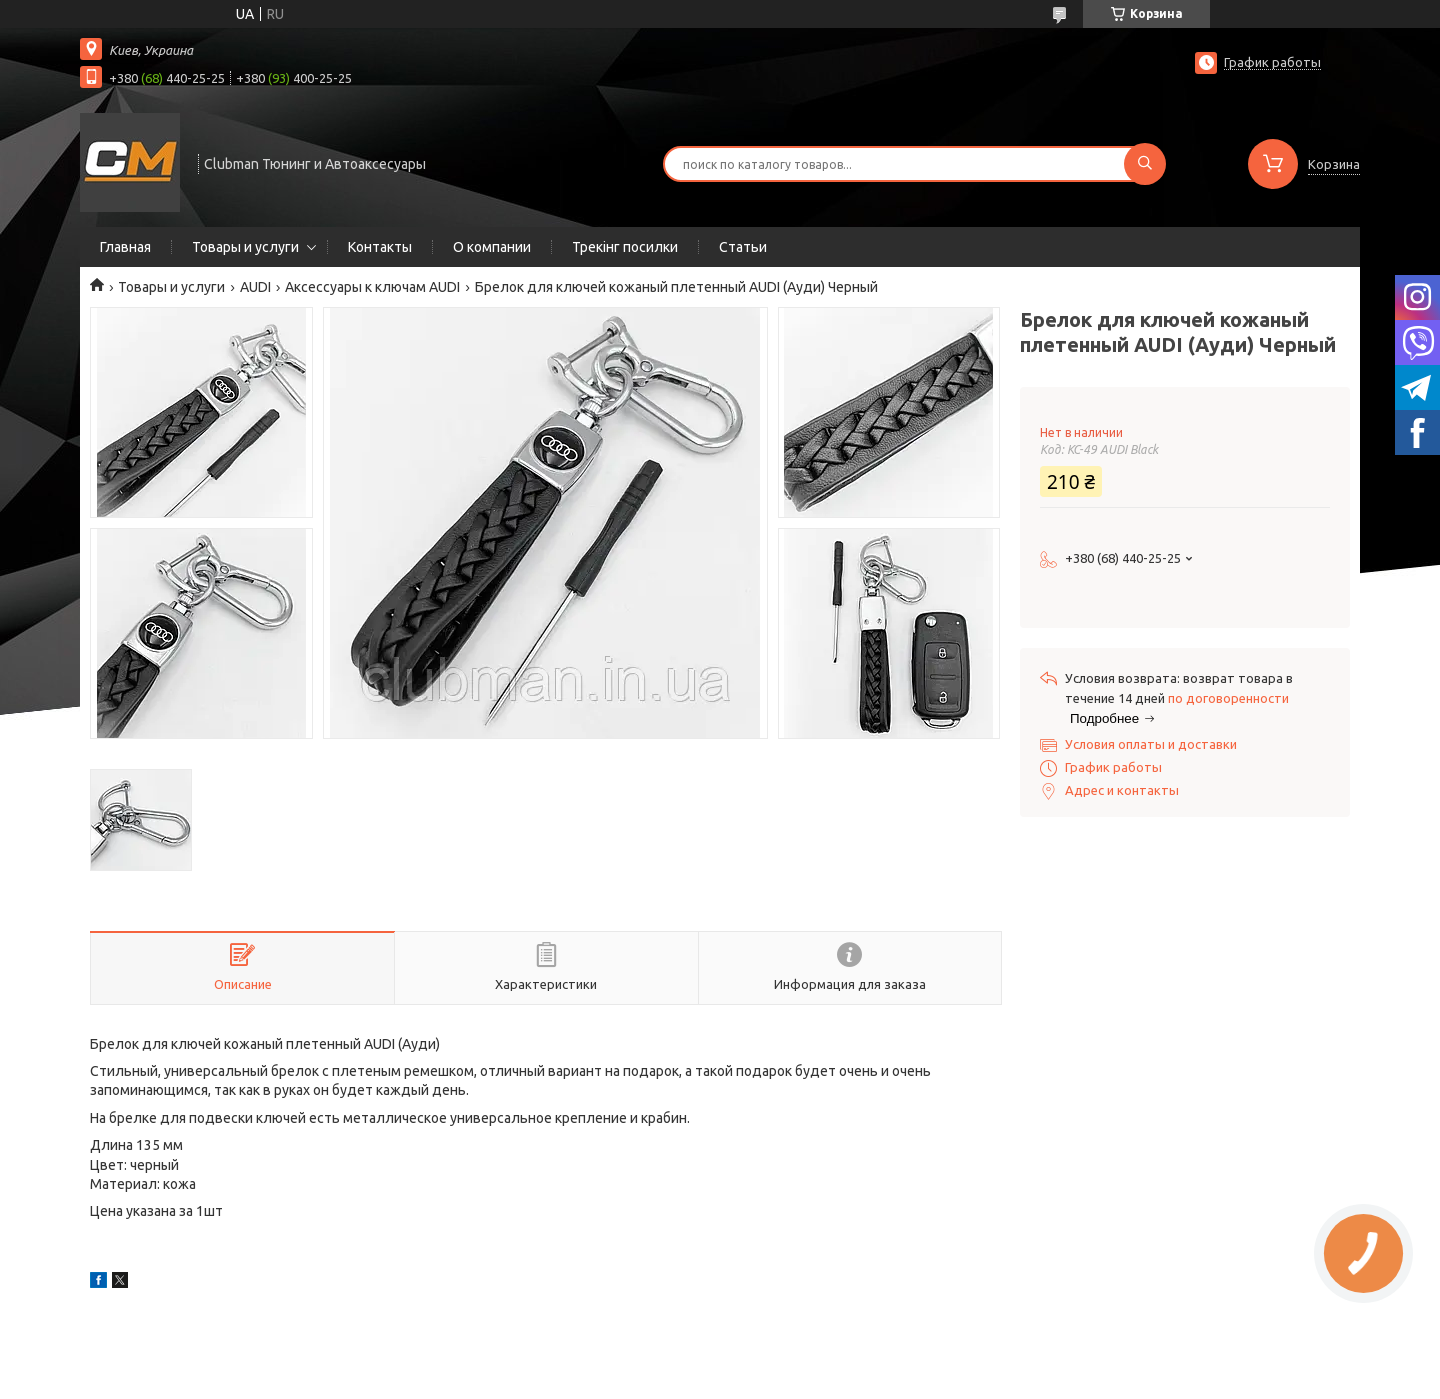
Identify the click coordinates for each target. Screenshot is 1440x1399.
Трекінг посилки (625, 247)
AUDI (255, 287)
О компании (492, 247)
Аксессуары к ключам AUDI (372, 287)
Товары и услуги (245, 247)
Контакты (380, 247)
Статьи (743, 247)
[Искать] (1145, 164)
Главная (125, 247)
